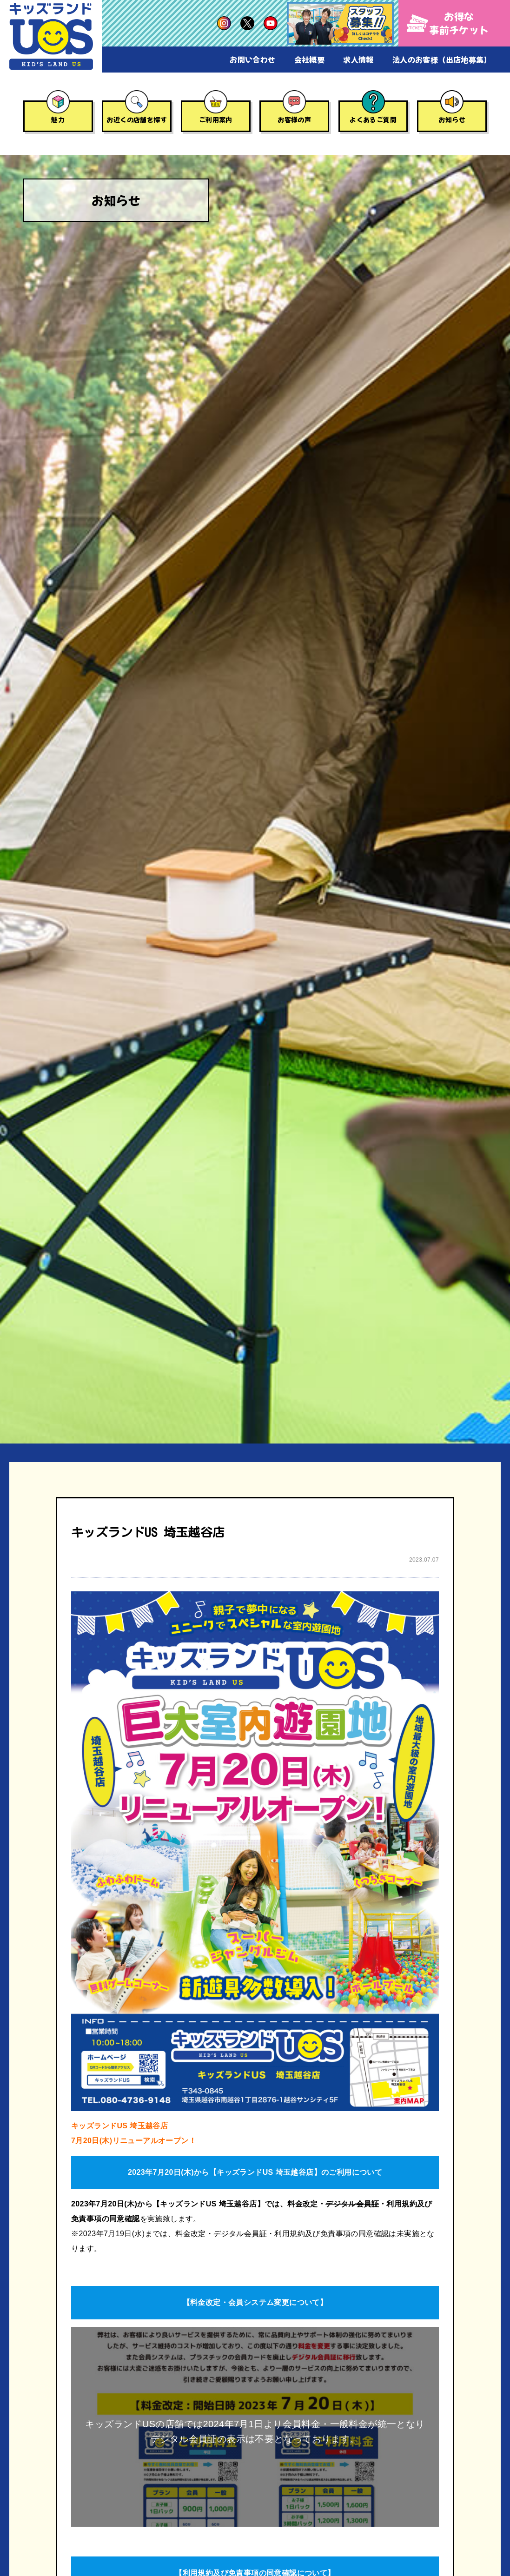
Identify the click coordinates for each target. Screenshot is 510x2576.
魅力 (58, 119)
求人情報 (358, 59)
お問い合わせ (252, 59)
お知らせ (451, 119)
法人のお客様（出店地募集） (441, 59)
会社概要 (309, 59)
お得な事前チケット (448, 23)
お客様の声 (294, 119)
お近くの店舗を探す (136, 119)
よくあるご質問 (373, 119)
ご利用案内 (215, 119)
